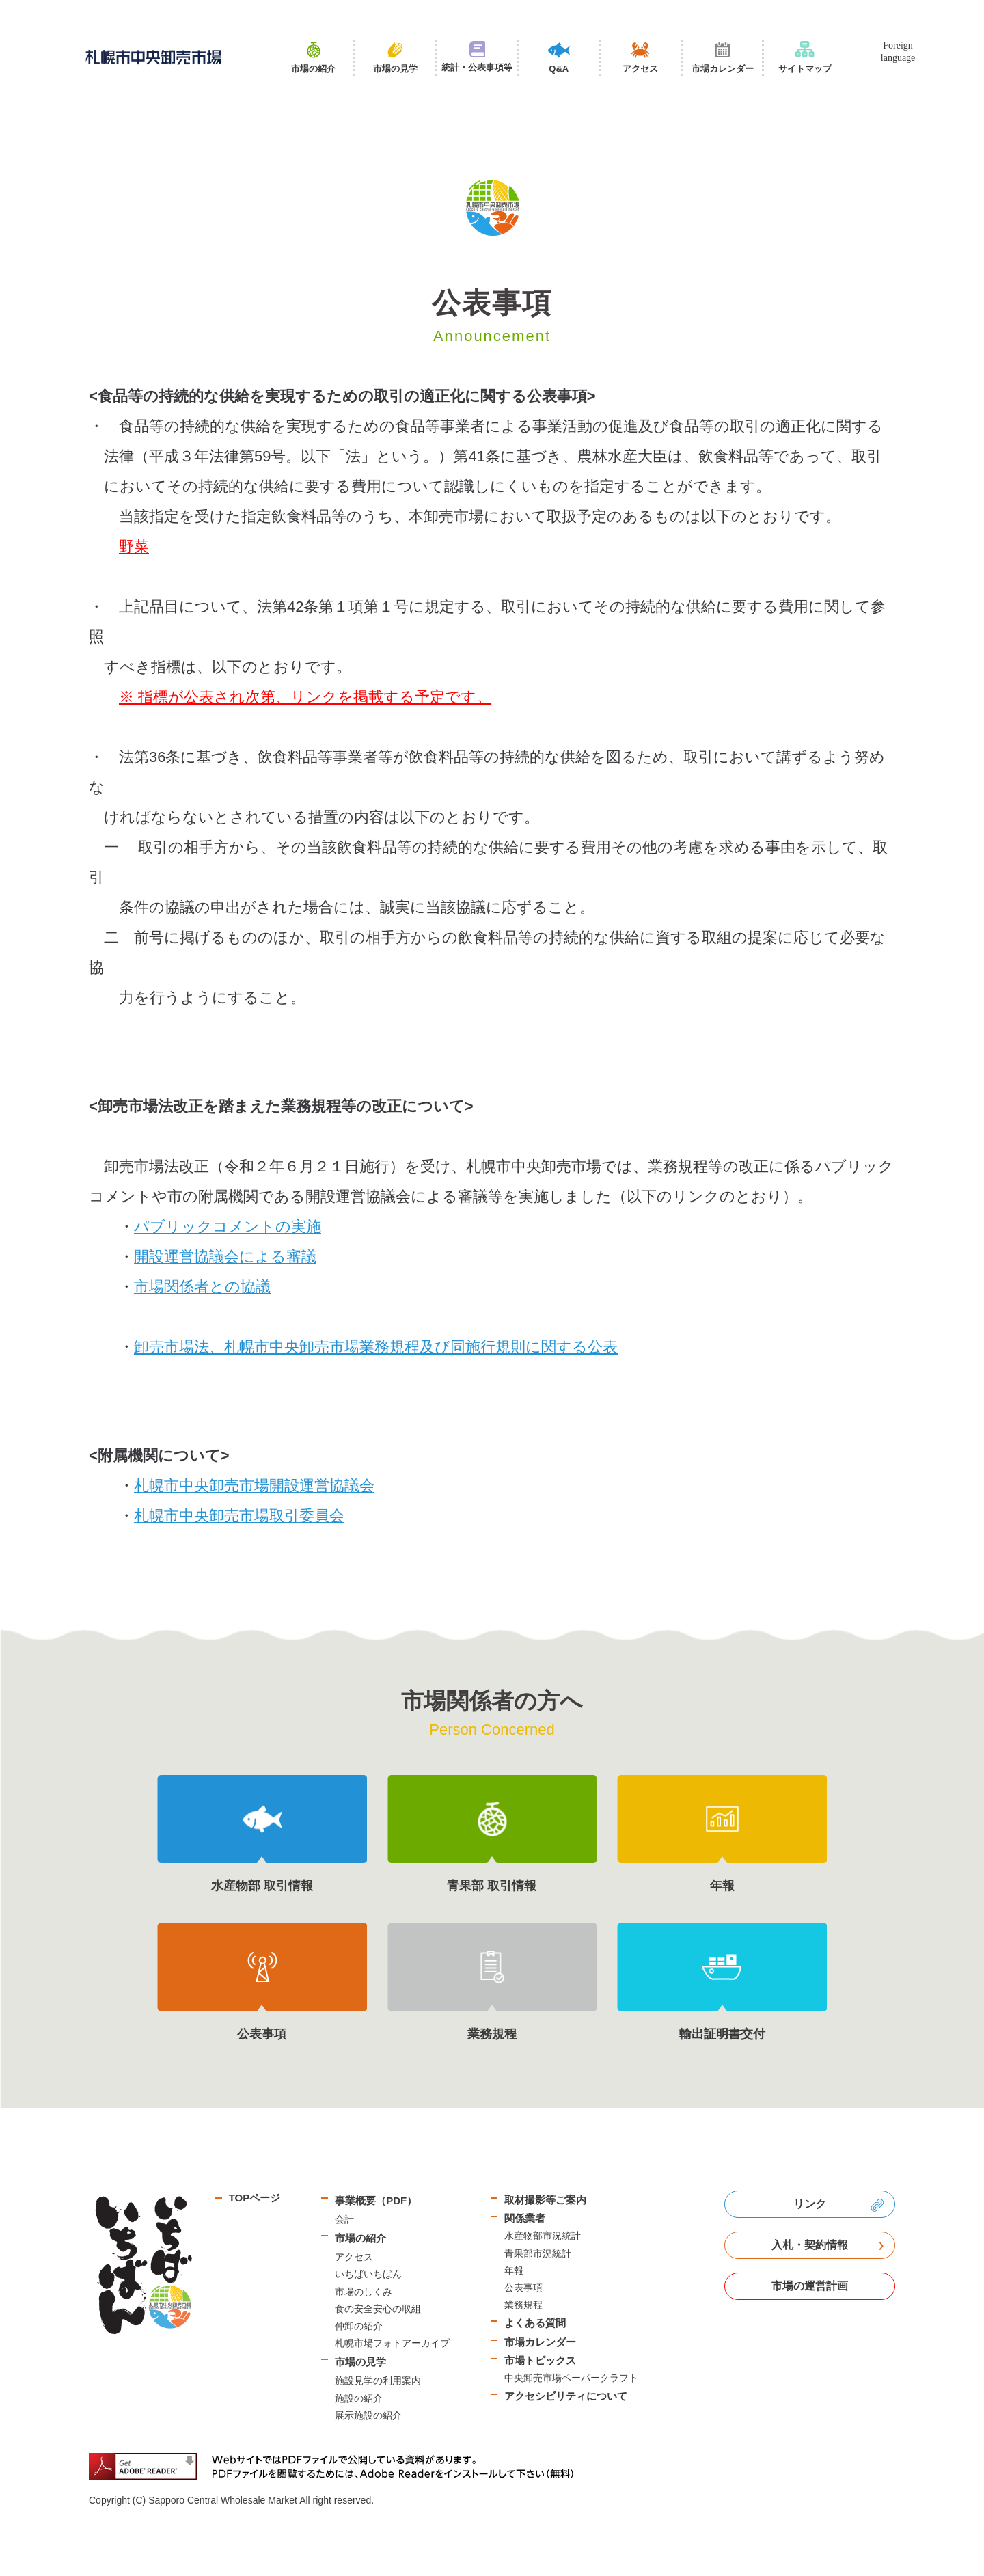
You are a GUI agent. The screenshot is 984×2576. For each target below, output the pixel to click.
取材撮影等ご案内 (545, 2200)
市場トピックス (540, 2360)
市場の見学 (360, 2362)
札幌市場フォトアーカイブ (392, 2342)
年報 (513, 2270)
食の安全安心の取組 (378, 2308)
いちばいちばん (368, 2273)
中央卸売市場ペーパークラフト (571, 2377)
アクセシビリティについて (565, 2396)
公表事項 (523, 2287)
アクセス (354, 2256)
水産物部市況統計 (542, 2235)
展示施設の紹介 (368, 2415)
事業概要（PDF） (376, 2200)
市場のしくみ (363, 2291)
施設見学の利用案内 (378, 2380)
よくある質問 (535, 2323)
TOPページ (255, 2198)
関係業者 (524, 2218)
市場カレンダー (540, 2342)
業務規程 (523, 2304)
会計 (344, 2219)
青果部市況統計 (537, 2253)
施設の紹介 (359, 2398)
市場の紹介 (360, 2238)
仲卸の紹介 (359, 2325)
